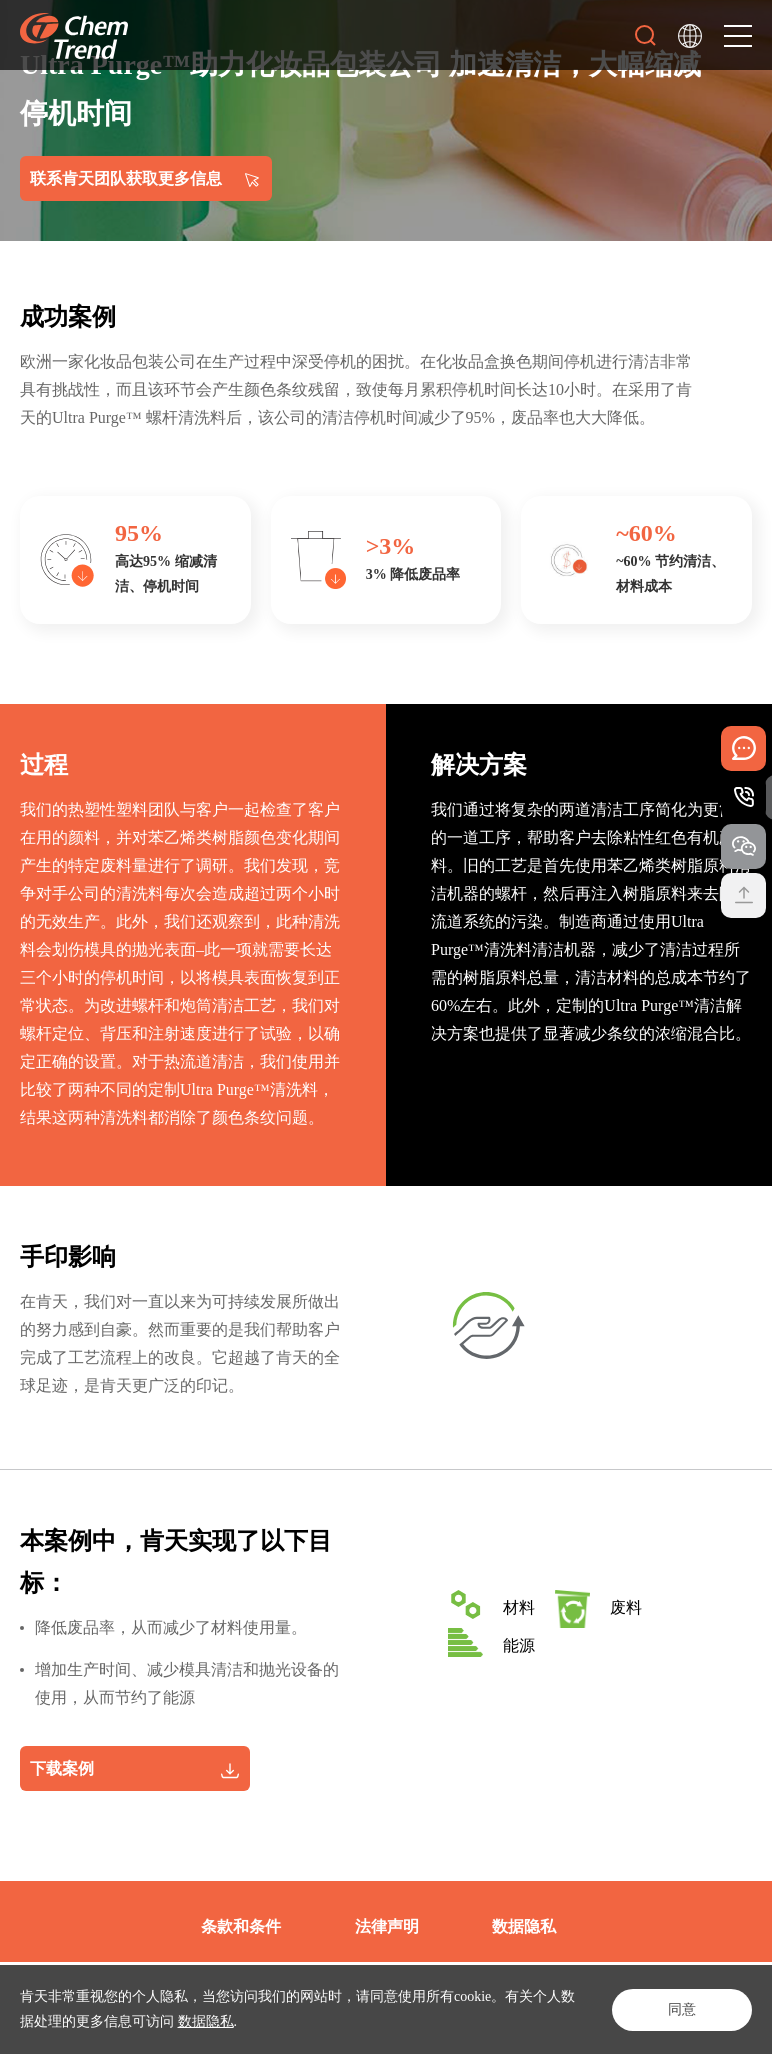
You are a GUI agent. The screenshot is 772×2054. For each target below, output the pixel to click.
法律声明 (387, 1926)
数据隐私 (206, 2021)
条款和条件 (241, 1926)
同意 (682, 2009)
